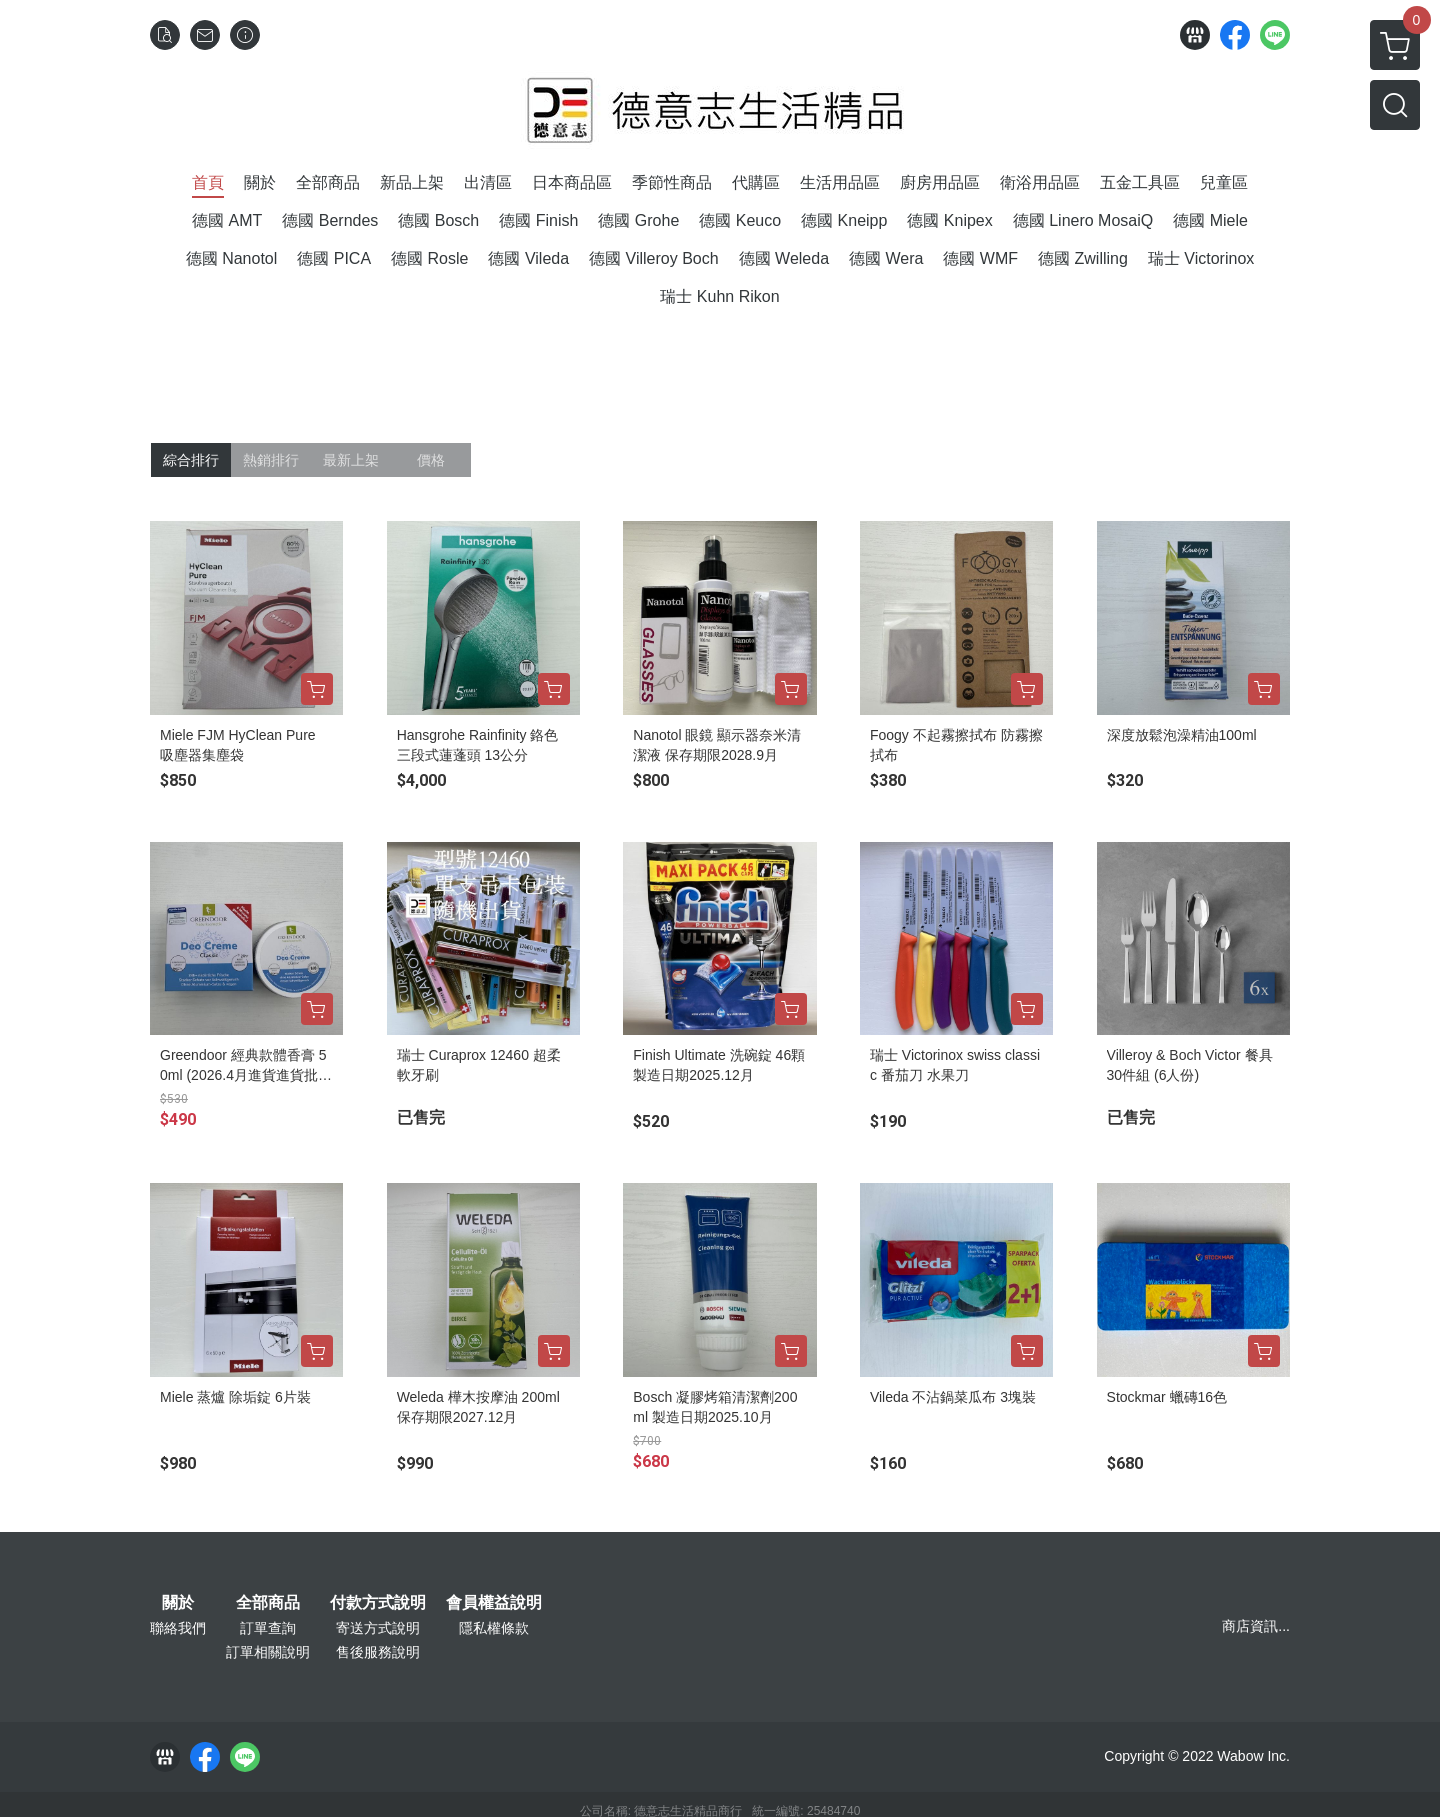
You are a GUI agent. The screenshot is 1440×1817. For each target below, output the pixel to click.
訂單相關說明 (268, 1652)
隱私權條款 (494, 1628)
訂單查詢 (268, 1628)
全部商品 (268, 1603)
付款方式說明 (378, 1603)
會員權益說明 (494, 1603)
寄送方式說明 (378, 1628)
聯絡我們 (178, 1628)
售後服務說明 (378, 1652)
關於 (178, 1603)
